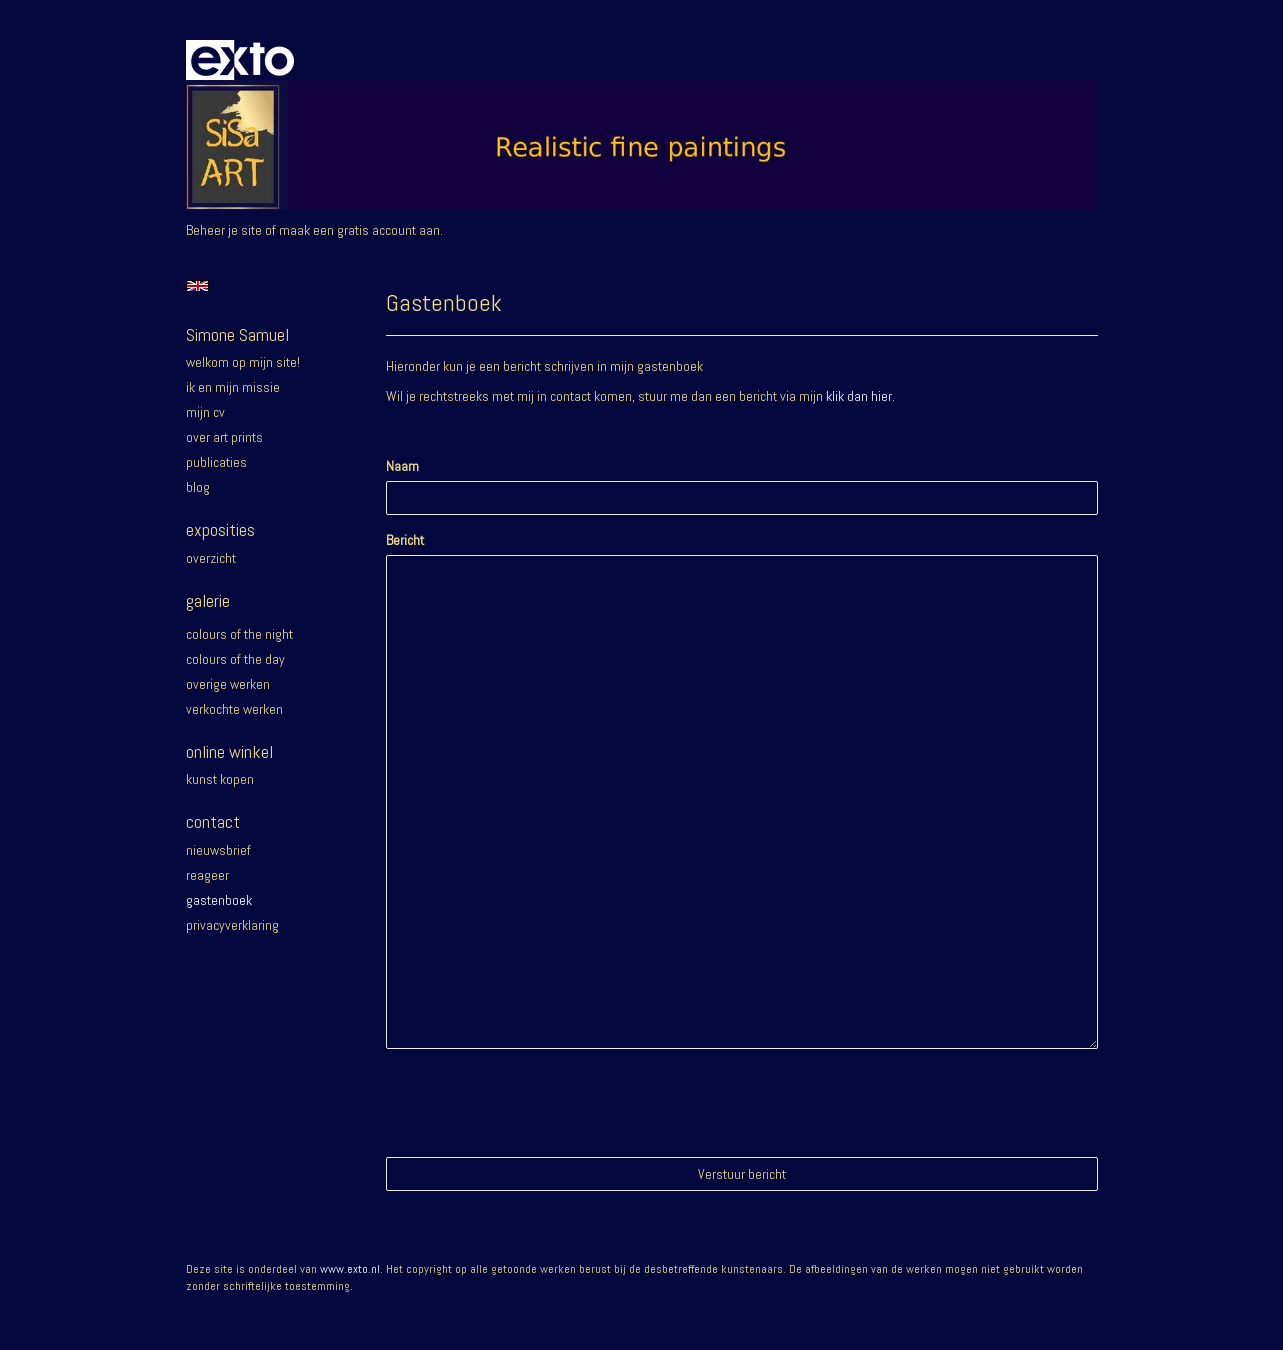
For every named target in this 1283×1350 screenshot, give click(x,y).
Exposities (220, 529)
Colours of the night (239, 634)
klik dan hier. (860, 396)
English (197, 286)
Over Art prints (224, 437)
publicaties (216, 462)
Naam (402, 466)
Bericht (405, 540)
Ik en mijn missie (233, 387)
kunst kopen (220, 779)
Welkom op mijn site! (243, 362)
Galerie (208, 600)
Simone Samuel (237, 334)
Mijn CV (205, 412)
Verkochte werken (234, 709)
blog (198, 487)
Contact (213, 821)
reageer (207, 875)
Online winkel (229, 751)
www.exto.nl (350, 1269)
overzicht (211, 558)
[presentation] (538, 1103)
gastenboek (219, 900)
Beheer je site (224, 230)
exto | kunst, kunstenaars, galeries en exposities (242, 60)
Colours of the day (235, 659)
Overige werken (228, 684)
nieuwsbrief (218, 850)
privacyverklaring (232, 925)
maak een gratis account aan (359, 230)
